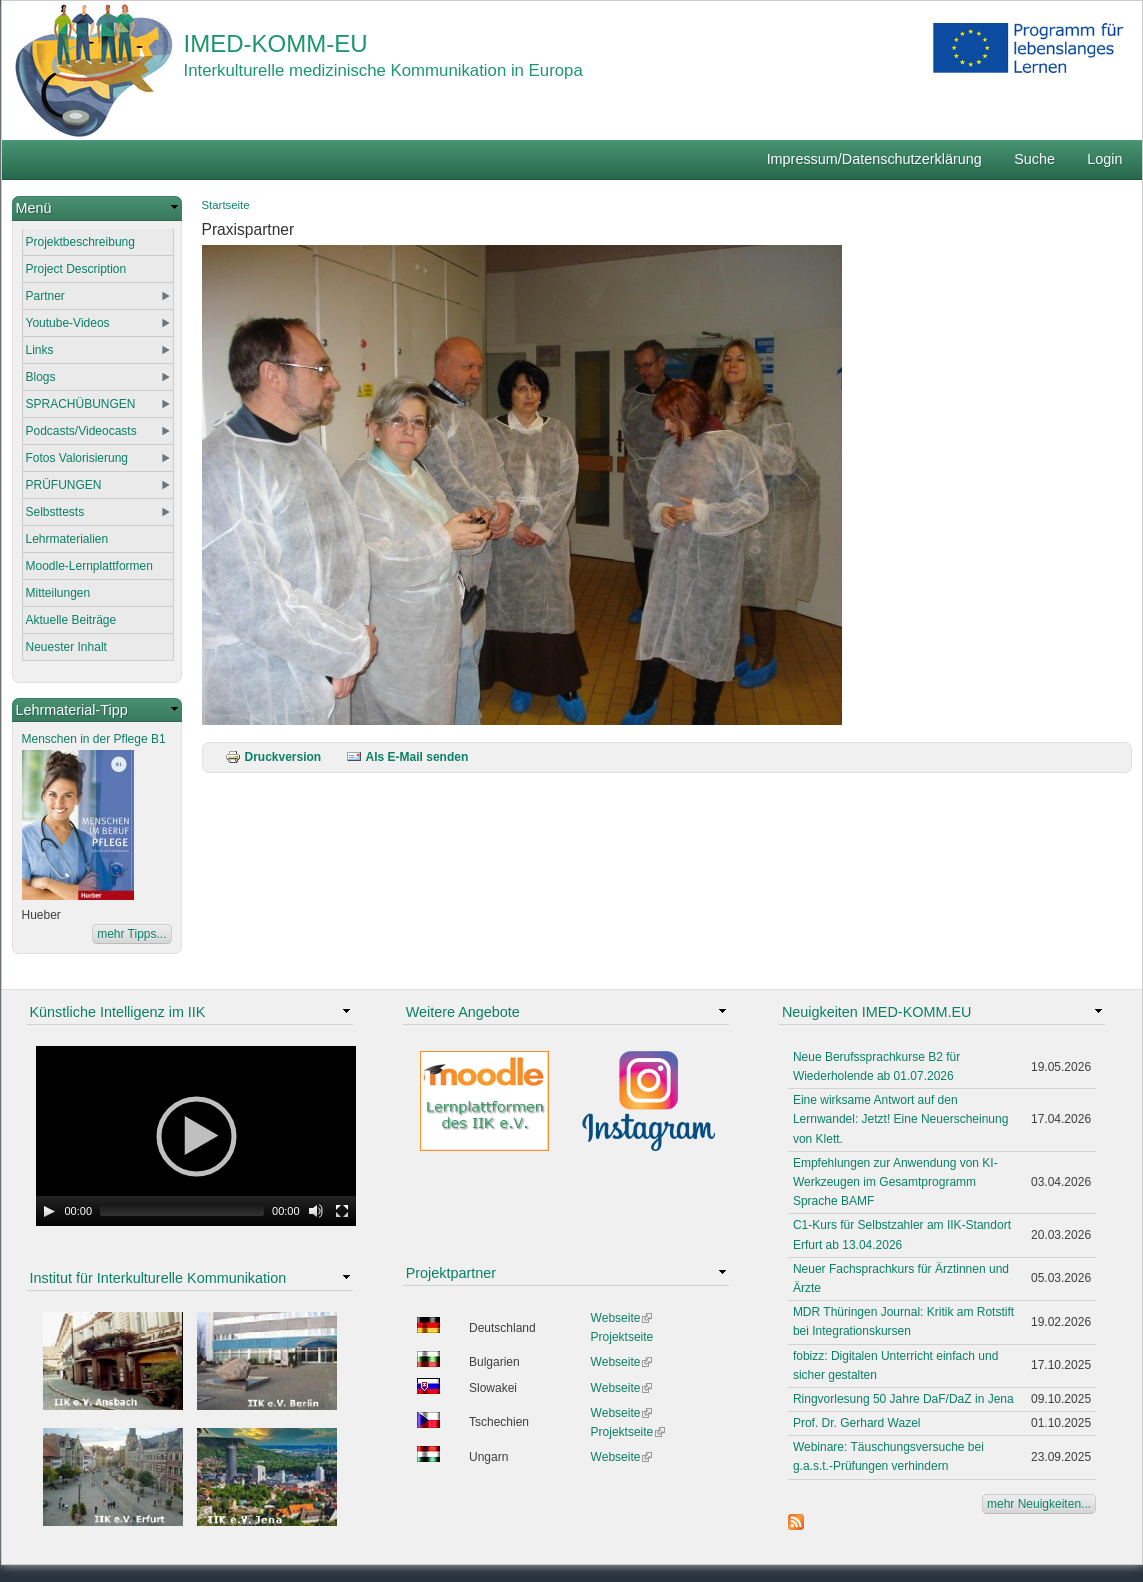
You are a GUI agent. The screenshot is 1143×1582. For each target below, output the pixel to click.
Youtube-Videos (68, 323)
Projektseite (622, 1337)
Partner (45, 296)
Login (1104, 159)
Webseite (622, 1318)
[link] (97, 208)
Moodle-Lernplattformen (89, 566)
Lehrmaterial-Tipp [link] (72, 710)
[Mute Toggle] (316, 1211)
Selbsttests (55, 512)
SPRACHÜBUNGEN (81, 404)
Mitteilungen (58, 593)
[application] (196, 1136)
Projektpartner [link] (451, 1273)
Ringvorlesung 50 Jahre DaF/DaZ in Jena (903, 1399)
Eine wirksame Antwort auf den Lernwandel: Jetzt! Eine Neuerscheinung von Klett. (900, 1119)
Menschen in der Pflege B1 (94, 739)
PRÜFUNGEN (64, 485)
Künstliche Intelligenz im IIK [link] (118, 1012)
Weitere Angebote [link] (463, 1012)
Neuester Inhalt (66, 647)
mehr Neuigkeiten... (1039, 1504)
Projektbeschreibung (80, 242)
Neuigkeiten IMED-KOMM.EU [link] (877, 1012)
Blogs (41, 377)
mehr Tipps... (131, 934)
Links (40, 350)
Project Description (76, 269)
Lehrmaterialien (67, 539)
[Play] (49, 1211)
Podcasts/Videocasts (81, 431)
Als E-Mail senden (407, 757)
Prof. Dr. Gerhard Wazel (857, 1423)
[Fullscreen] (342, 1211)
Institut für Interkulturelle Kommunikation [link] (158, 1278)
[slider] (182, 1211)
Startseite (226, 205)
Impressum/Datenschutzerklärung (874, 159)
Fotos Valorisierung (77, 458)
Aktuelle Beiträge (71, 620)
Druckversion (273, 757)
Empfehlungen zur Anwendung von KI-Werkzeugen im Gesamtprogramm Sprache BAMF (895, 1182)
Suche (1034, 159)
